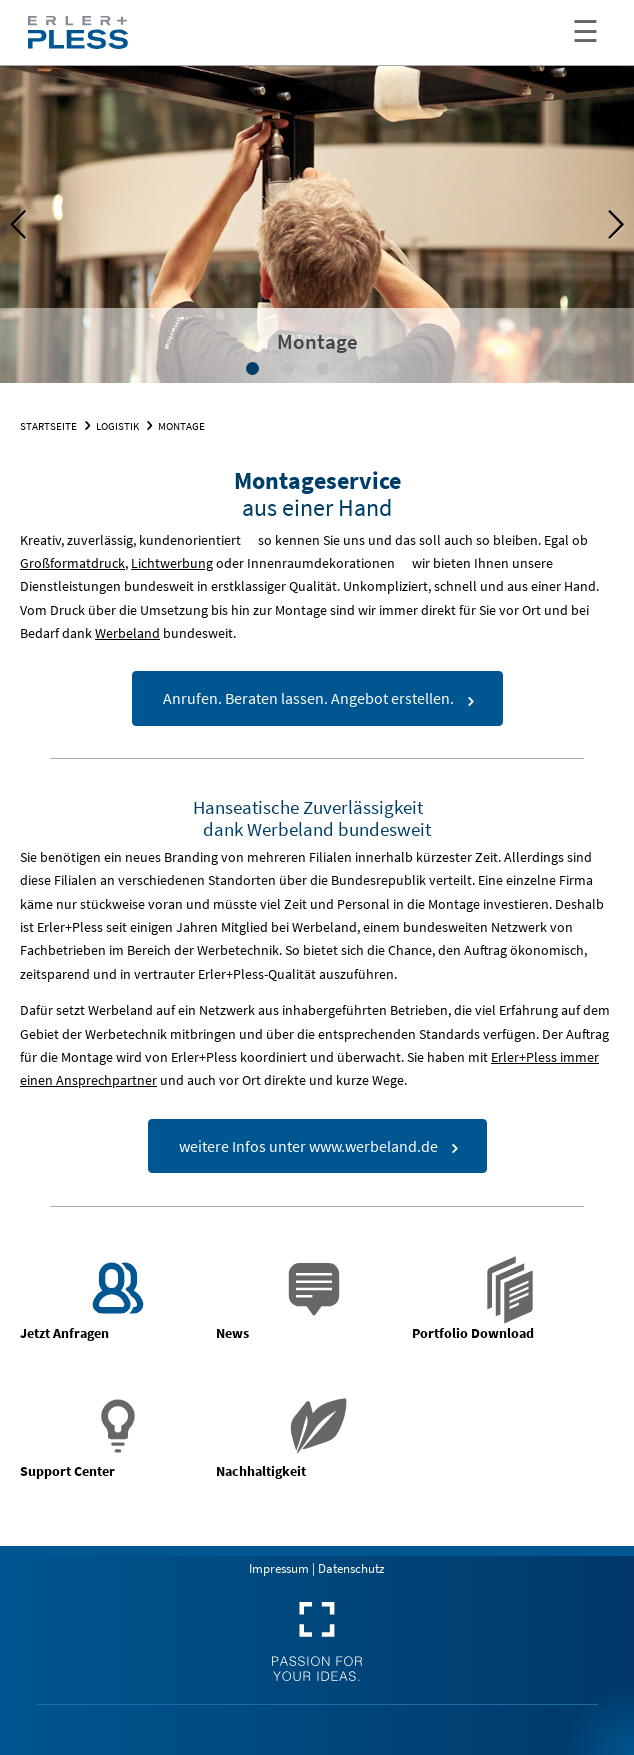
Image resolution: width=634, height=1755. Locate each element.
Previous (30, 225)
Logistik (117, 426)
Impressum (279, 1568)
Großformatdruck (72, 563)
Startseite (48, 426)
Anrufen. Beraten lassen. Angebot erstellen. (308, 698)
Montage (181, 426)
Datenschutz (351, 1568)
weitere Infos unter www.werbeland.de (308, 1146)
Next (604, 225)
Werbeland (127, 633)
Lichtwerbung (172, 563)
